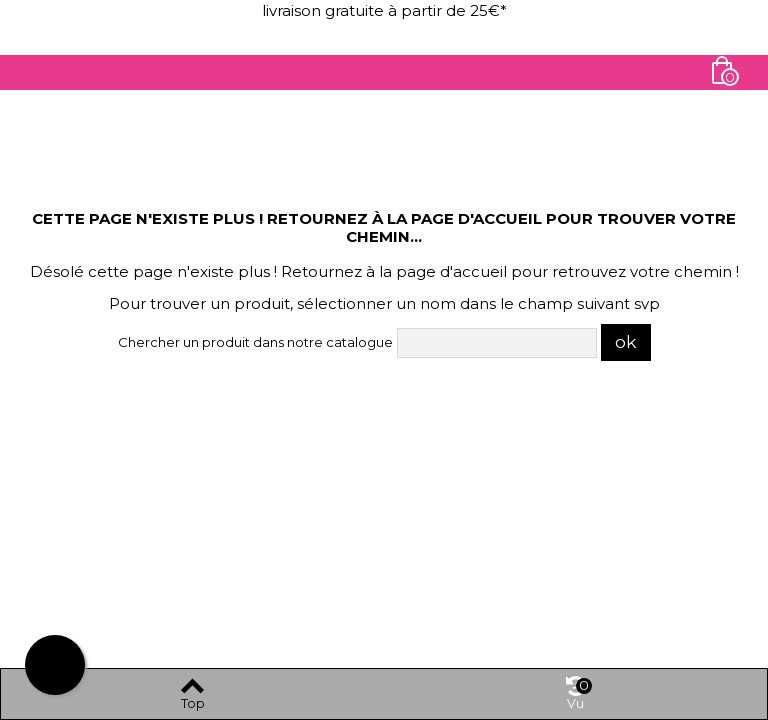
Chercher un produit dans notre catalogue (255, 342)
